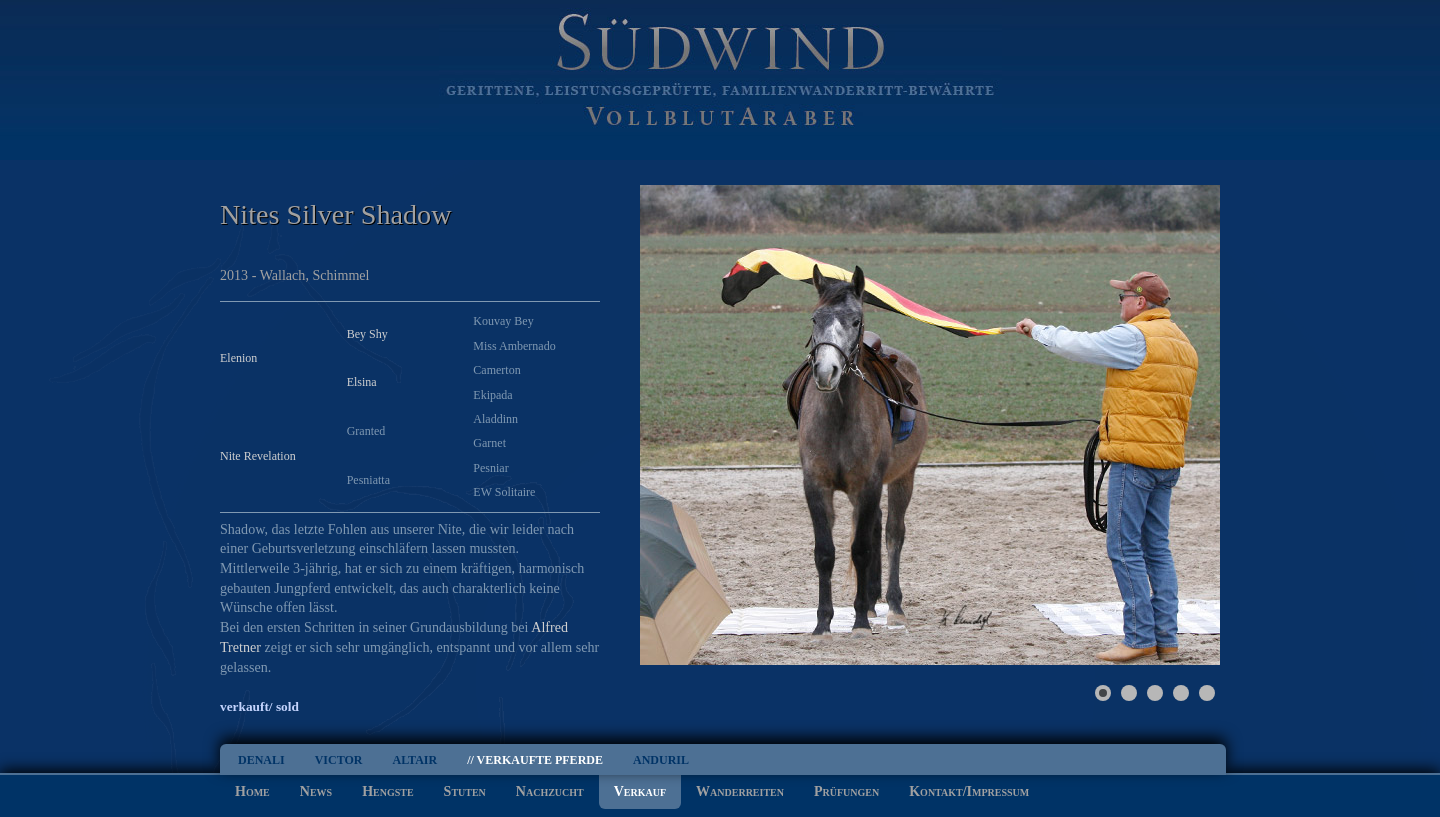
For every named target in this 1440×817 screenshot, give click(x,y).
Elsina (362, 382)
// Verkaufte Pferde (535, 760)
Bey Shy (367, 334)
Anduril (661, 760)
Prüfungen (846, 791)
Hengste (387, 791)
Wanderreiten (740, 791)
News (316, 791)
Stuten (465, 791)
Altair (414, 760)
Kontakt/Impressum (969, 791)
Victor (339, 760)
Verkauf (640, 791)
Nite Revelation (258, 456)
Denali (261, 760)
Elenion (238, 358)
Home (252, 791)
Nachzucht (550, 791)
